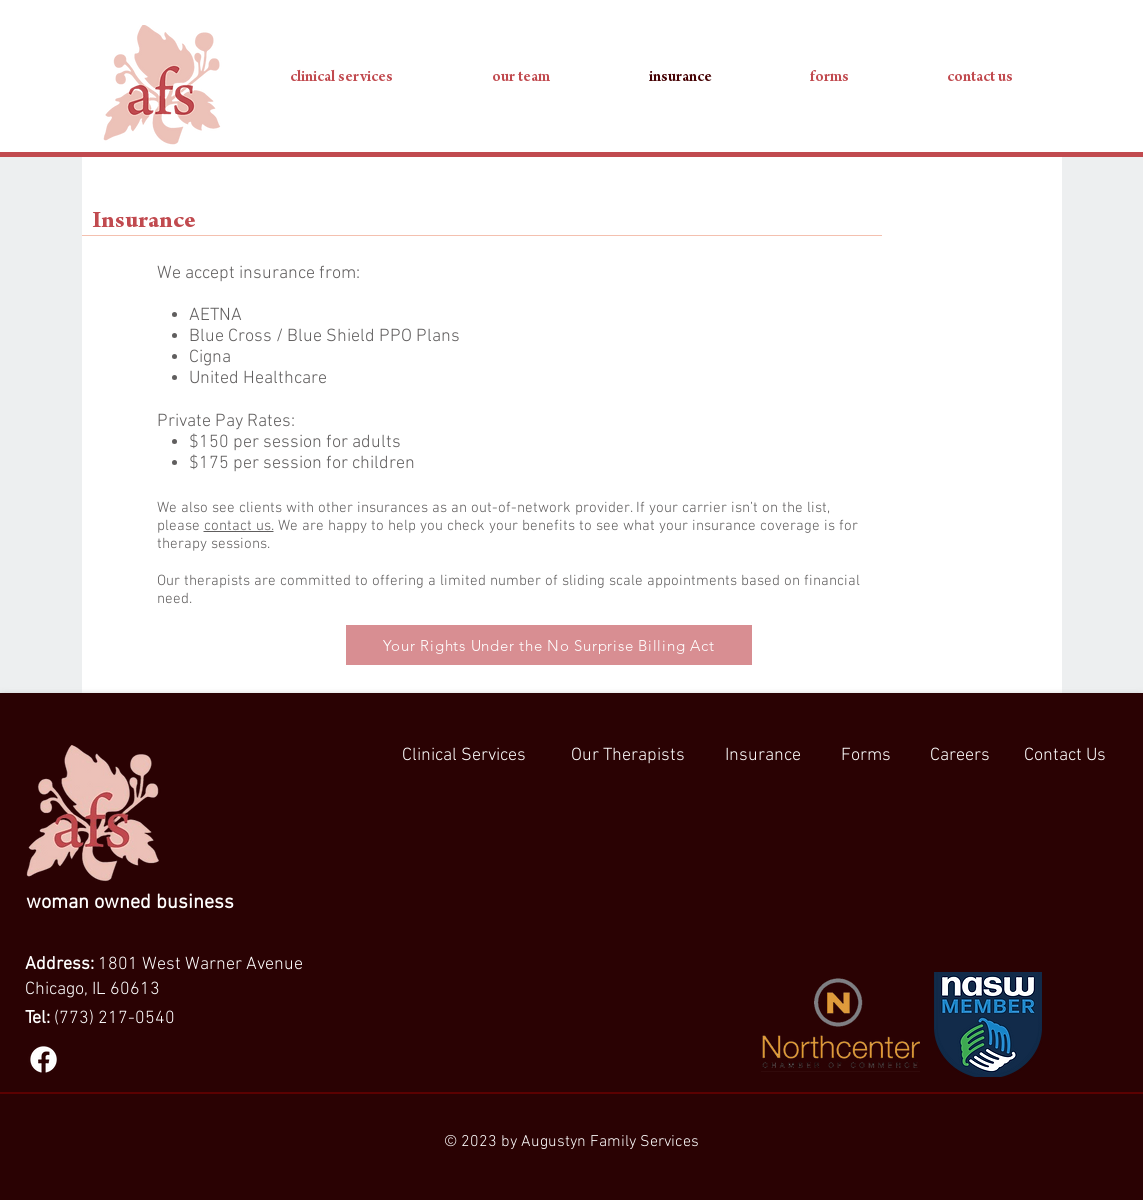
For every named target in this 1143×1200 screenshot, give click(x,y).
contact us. (239, 526)
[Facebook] (43, 1059)
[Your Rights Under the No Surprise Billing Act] (549, 645)
